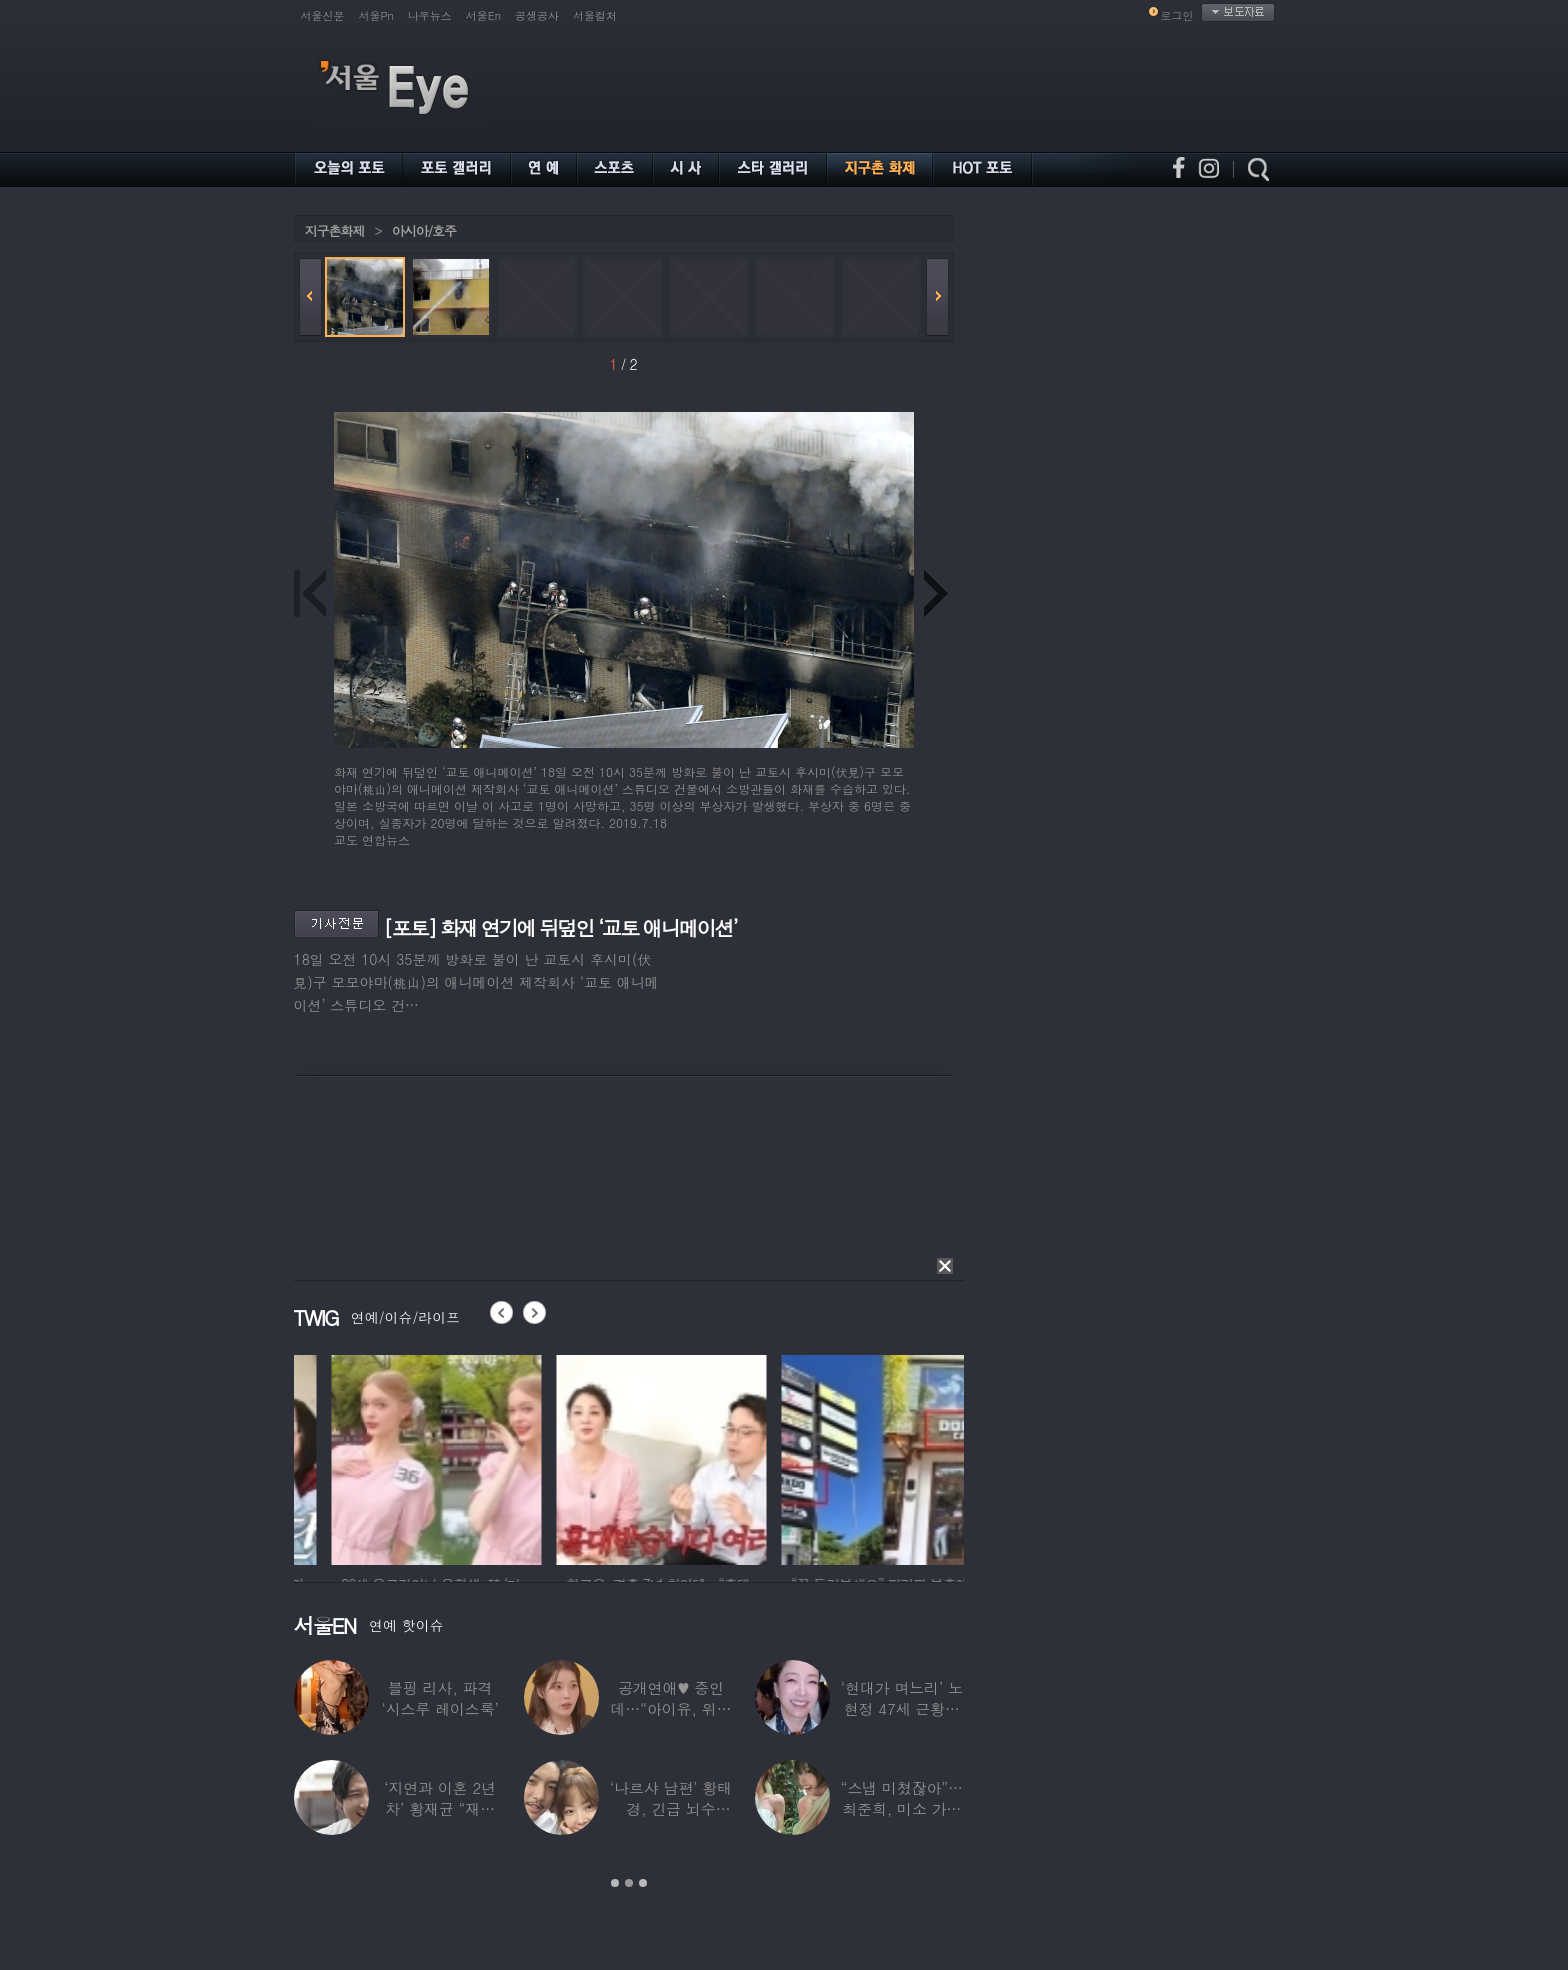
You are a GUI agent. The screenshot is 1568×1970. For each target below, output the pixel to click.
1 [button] (615, 1883)
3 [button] (643, 1883)
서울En (483, 15)
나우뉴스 (430, 15)
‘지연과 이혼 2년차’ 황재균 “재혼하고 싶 (440, 1808)
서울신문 (323, 15)
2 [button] (629, 1883)
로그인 (1177, 15)
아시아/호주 (424, 230)
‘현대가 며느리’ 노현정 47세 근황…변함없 (902, 1708)
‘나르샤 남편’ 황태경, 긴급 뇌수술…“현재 (671, 1808)
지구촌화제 (335, 230)
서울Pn (376, 15)
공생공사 (537, 15)
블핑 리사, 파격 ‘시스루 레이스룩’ (440, 1698)
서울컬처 (595, 15)
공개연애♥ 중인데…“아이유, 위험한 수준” (670, 1708)
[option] (364, 1457)
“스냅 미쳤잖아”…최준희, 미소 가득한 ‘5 (902, 1808)
